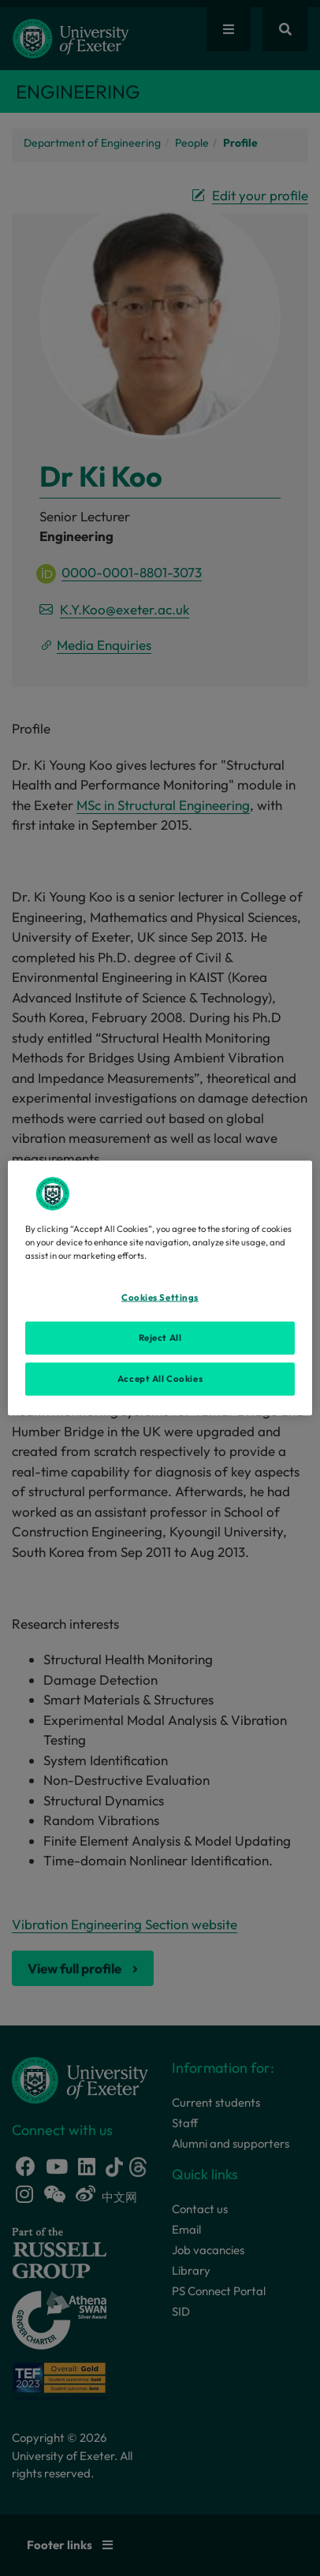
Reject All (160, 1337)
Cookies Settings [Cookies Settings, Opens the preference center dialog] (160, 1297)
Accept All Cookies (160, 1378)
